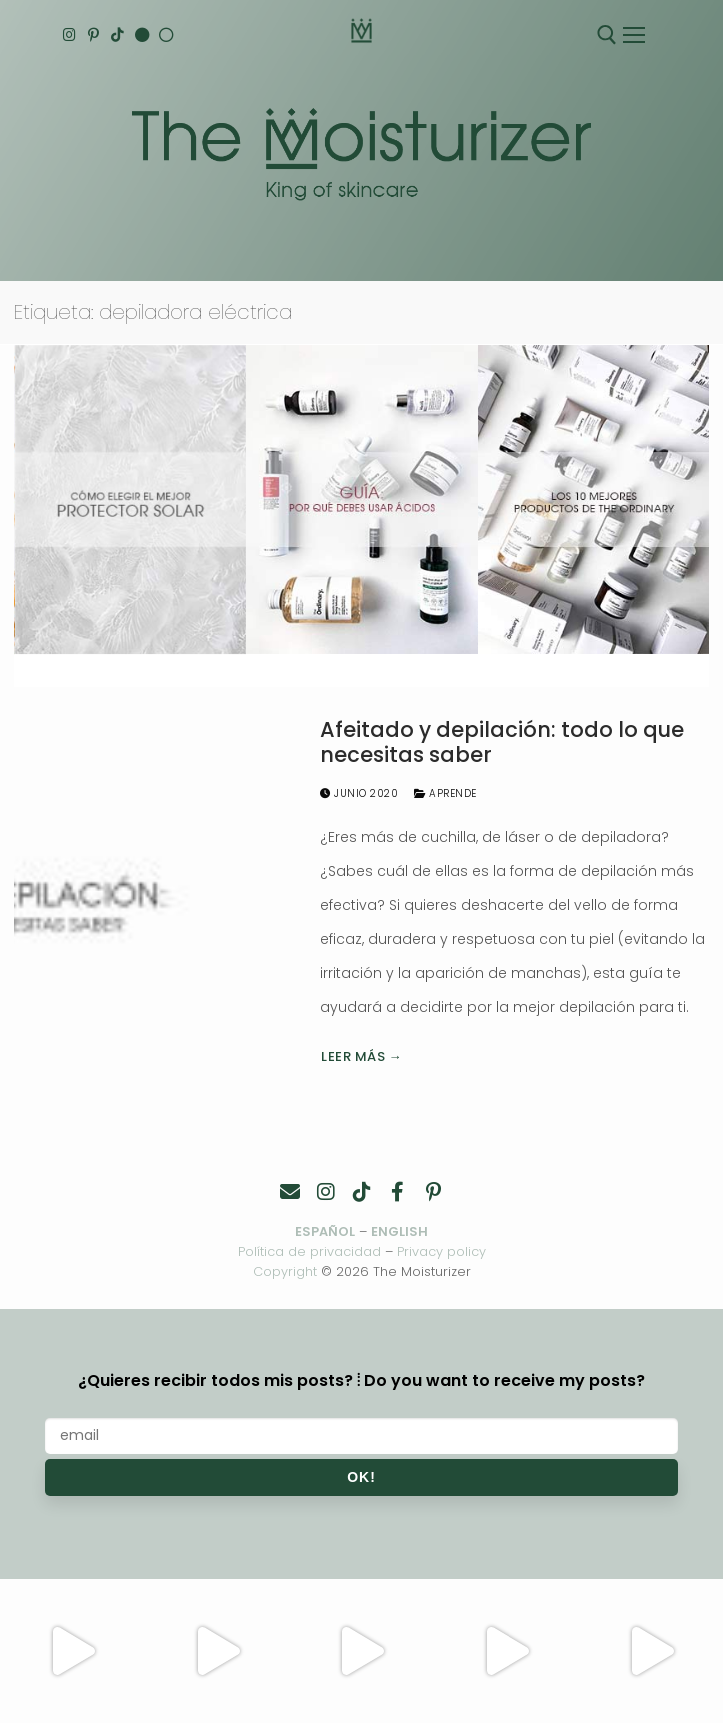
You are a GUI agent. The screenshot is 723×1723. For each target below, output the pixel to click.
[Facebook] (398, 1192)
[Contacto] (290, 1192)
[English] (144, 35)
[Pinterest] (94, 35)
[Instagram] (69, 35)
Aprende (445, 793)
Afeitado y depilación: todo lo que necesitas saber (502, 742)
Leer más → (361, 1056)
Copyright (285, 1271)
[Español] (169, 35)
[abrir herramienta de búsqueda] (607, 35)
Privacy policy (441, 1251)
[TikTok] (119, 35)
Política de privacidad (309, 1251)
